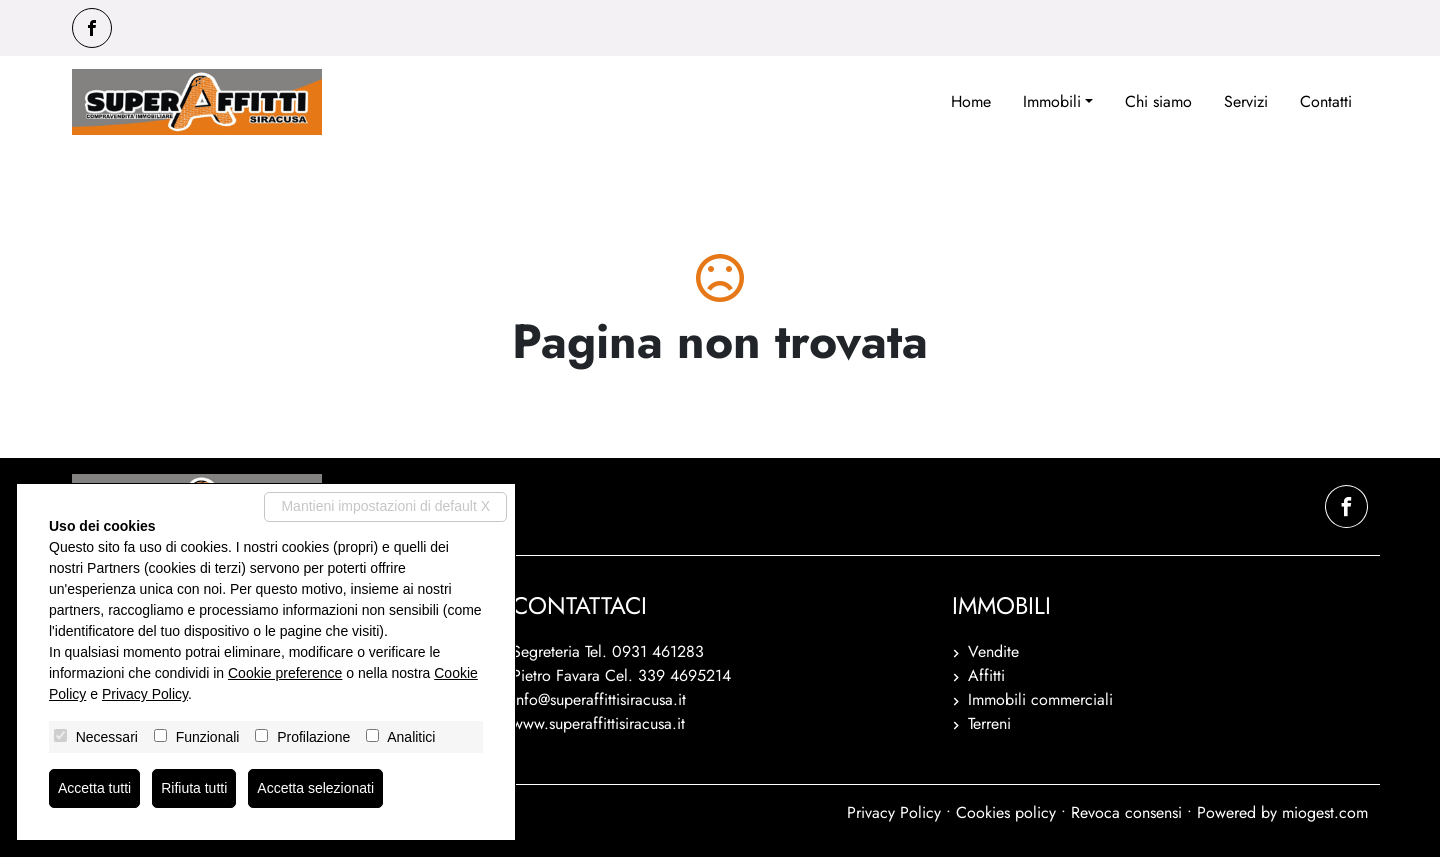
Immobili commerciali (1040, 699)
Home (971, 101)
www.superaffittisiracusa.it (598, 723)
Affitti (986, 675)
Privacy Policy (894, 812)
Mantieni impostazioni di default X (385, 506)
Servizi (1246, 101)
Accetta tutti (94, 788)
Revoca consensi (1126, 812)
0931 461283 (658, 651)
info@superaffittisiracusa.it (599, 699)
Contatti (1326, 101)
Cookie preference (285, 673)
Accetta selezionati (315, 788)
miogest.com (1325, 812)
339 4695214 (684, 675)
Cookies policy (1006, 812)
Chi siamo (1158, 101)
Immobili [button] (1052, 101)
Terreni (989, 723)
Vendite (993, 651)
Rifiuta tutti (194, 788)
